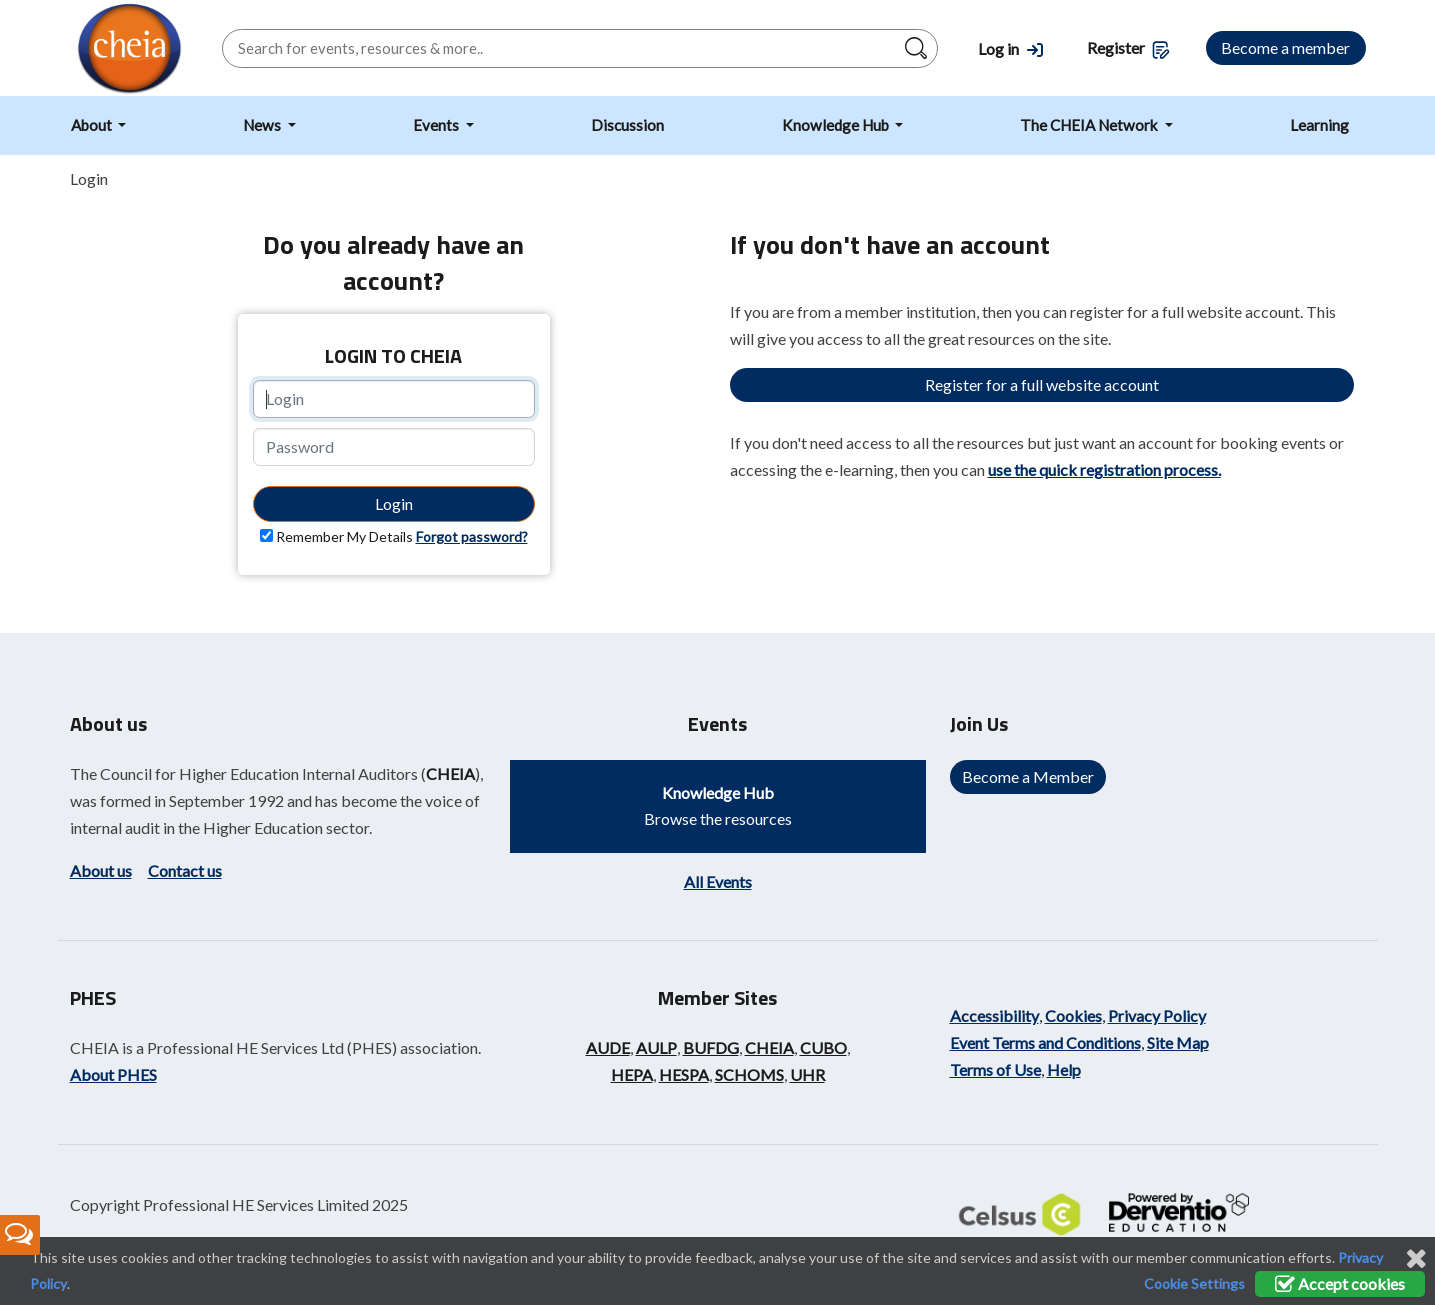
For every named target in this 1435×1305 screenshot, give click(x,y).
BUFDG (711, 1047)
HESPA (684, 1074)
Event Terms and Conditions (1045, 1042)
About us (101, 870)
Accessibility (994, 1015)
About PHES (113, 1074)
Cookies (1073, 1015)
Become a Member (1028, 776)
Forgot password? (472, 536)
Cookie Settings (1194, 1283)
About (93, 125)
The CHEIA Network (1090, 125)
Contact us (185, 870)
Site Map (1178, 1042)
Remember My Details (344, 536)
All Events (718, 881)
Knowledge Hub (837, 125)
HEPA (632, 1074)
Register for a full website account (1042, 384)
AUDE (608, 1047)
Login (394, 503)
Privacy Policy (1157, 1015)
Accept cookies (1340, 1283)
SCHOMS (749, 1074)
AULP (656, 1047)
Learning (1319, 125)
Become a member (1285, 47)
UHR (807, 1074)
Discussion (627, 125)
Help (1064, 1069)
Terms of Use (995, 1069)
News (263, 125)
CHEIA (450, 773)
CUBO (823, 1047)
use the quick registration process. (1104, 469)
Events (437, 125)
